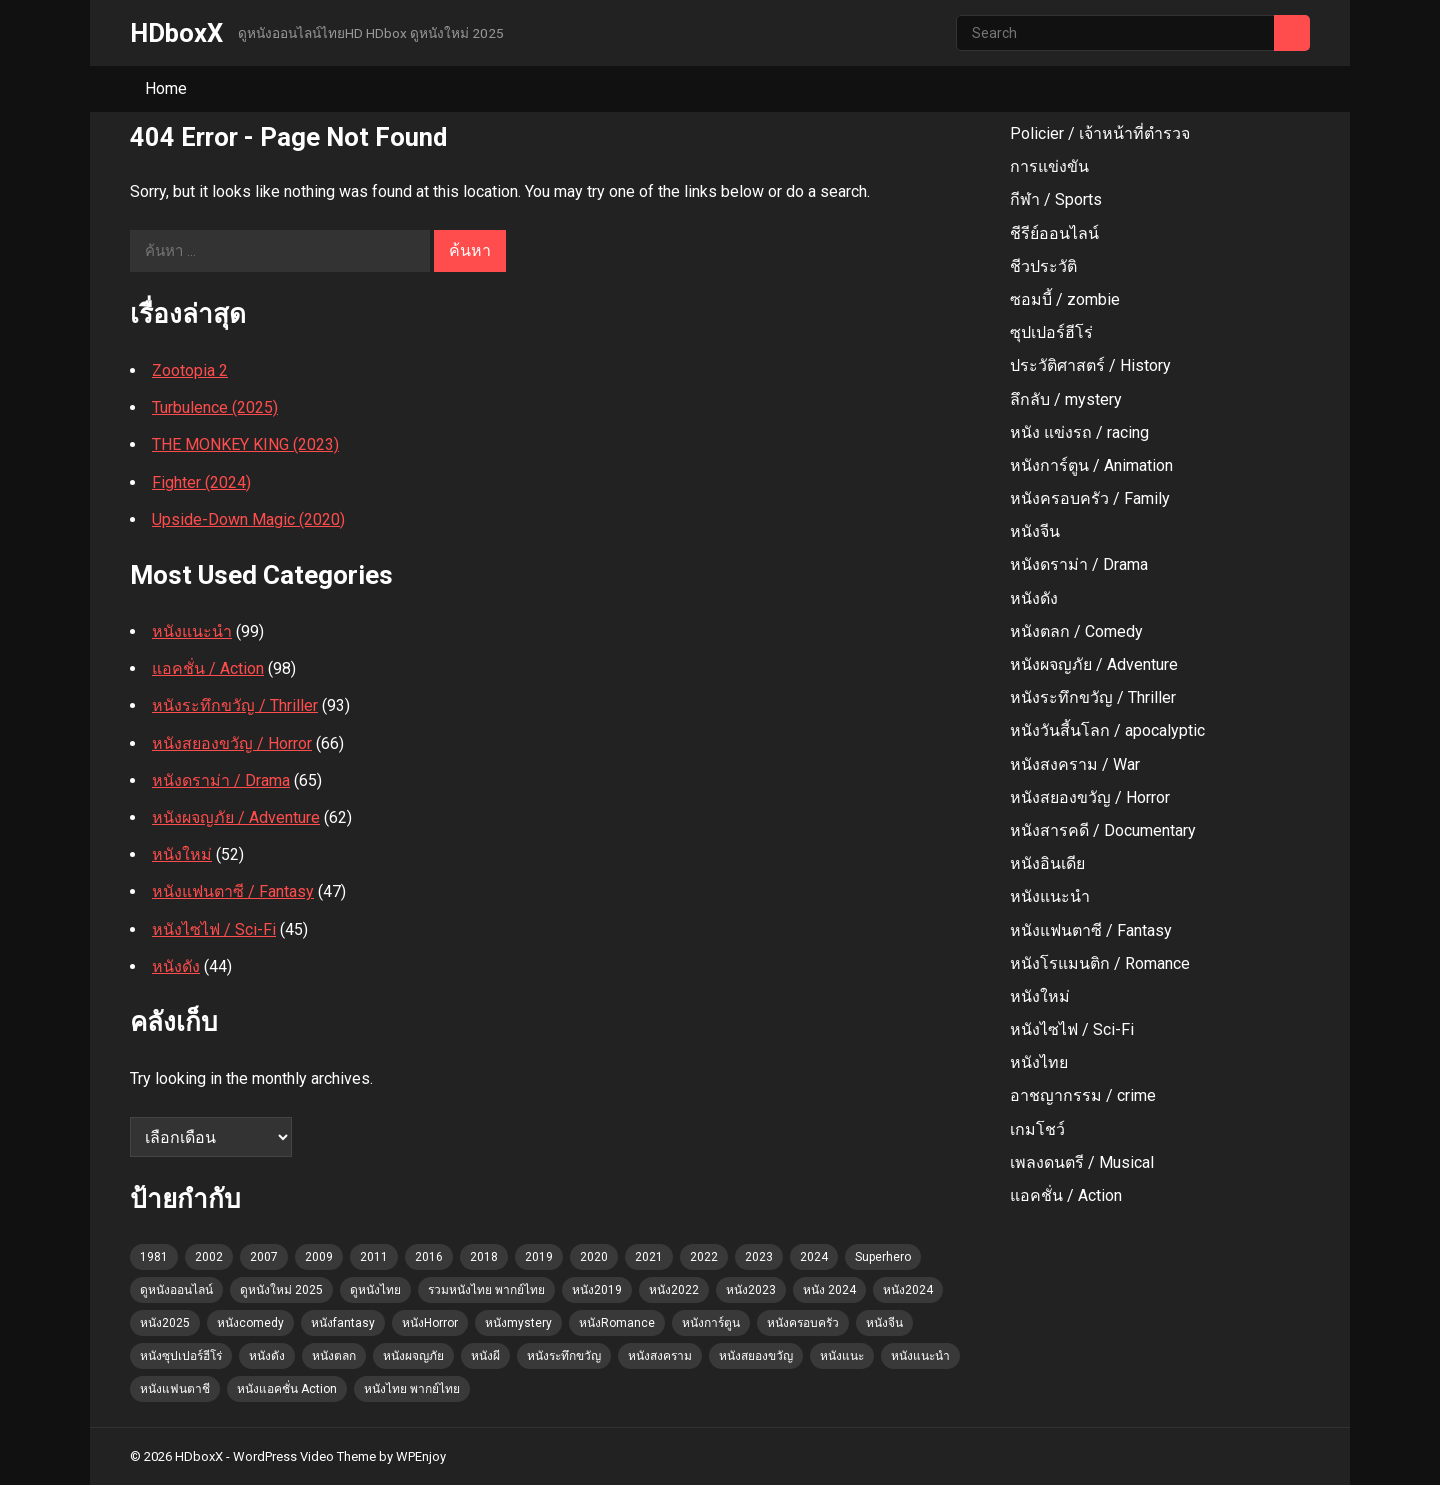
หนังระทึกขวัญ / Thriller (235, 705)
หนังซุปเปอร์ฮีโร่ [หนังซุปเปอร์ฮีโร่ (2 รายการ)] (181, 1356)
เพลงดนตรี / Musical (1082, 1162)
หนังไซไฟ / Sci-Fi (214, 929)
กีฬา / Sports (1056, 199)
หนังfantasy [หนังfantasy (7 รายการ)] (343, 1323)
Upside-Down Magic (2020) (248, 519)
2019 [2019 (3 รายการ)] (539, 1257)
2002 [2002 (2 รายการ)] (209, 1257)
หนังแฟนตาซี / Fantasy (233, 891)
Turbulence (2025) (215, 407)
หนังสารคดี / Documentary (1103, 830)
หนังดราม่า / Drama (221, 780)
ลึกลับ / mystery (1066, 399)
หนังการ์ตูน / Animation (1091, 465)
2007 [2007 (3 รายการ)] (264, 1257)
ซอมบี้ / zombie (1065, 299)
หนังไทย (1039, 1062)
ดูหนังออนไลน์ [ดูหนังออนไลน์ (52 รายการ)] (176, 1290)
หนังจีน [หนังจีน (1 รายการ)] (884, 1323)
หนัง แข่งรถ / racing (1079, 432)
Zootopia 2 (190, 370)
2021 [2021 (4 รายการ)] (649, 1257)
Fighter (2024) (201, 482)
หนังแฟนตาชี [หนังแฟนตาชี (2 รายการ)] (175, 1389)
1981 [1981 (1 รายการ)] (154, 1257)
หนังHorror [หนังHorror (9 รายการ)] (430, 1323)
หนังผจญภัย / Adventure (236, 817)
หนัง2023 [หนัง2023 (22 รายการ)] (751, 1290)
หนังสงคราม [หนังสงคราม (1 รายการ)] (660, 1356)
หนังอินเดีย (1047, 863)
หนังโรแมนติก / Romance (1100, 963)
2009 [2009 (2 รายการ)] (319, 1257)
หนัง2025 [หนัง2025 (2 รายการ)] (165, 1323)
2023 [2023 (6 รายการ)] (759, 1257)
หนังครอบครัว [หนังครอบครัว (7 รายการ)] (803, 1323)
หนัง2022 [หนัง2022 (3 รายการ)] (674, 1290)
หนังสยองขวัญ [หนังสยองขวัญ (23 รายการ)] (756, 1356)
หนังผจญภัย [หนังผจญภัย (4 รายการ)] (413, 1356)
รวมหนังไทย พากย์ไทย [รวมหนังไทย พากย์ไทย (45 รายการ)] (486, 1290)
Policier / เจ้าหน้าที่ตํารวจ (1100, 133)
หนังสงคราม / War (1075, 764)
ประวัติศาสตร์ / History (1090, 365)
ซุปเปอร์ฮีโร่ (1051, 332)
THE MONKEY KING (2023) (245, 444)
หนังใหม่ (182, 854)
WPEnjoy (421, 1456)
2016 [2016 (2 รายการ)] (429, 1257)
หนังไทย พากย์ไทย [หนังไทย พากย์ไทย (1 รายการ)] (412, 1389)
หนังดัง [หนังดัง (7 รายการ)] (267, 1356)
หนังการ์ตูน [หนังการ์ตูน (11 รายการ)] (711, 1323)
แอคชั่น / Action (208, 668)
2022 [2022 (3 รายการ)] (704, 1257)
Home (166, 88)
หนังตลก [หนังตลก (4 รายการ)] (334, 1356)
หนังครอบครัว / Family (1090, 498)
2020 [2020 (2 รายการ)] (594, 1257)
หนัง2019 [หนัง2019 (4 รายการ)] (597, 1290)
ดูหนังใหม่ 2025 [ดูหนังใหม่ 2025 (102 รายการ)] (281, 1290)
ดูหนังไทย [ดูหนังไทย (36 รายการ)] (375, 1290)
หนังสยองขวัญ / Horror (232, 743)
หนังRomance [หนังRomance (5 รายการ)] (617, 1323)
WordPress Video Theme (304, 1456)
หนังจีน (1035, 531)
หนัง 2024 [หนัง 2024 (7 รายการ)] (829, 1290)
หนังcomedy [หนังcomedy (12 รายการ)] (250, 1323)
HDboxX (176, 33)
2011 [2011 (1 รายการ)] (374, 1257)
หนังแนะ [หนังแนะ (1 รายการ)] (842, 1356)
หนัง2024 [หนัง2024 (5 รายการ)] (908, 1290)
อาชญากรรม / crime (1083, 1095)
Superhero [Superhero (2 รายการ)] (883, 1257)
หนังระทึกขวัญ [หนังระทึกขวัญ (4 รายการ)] (564, 1356)
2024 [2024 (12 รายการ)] (814, 1257)
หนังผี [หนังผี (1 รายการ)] (485, 1356)
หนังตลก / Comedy (1076, 631)
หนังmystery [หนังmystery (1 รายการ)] (518, 1323)
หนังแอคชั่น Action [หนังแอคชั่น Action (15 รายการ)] (287, 1389)
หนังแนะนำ (192, 631)
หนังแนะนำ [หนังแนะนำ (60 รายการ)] (920, 1356)
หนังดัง (176, 966)
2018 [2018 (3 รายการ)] (484, 1257)
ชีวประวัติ (1043, 266)
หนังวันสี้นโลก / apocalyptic (1107, 730)
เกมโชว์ (1037, 1129)
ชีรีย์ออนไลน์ (1054, 233)
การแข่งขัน (1049, 166)
